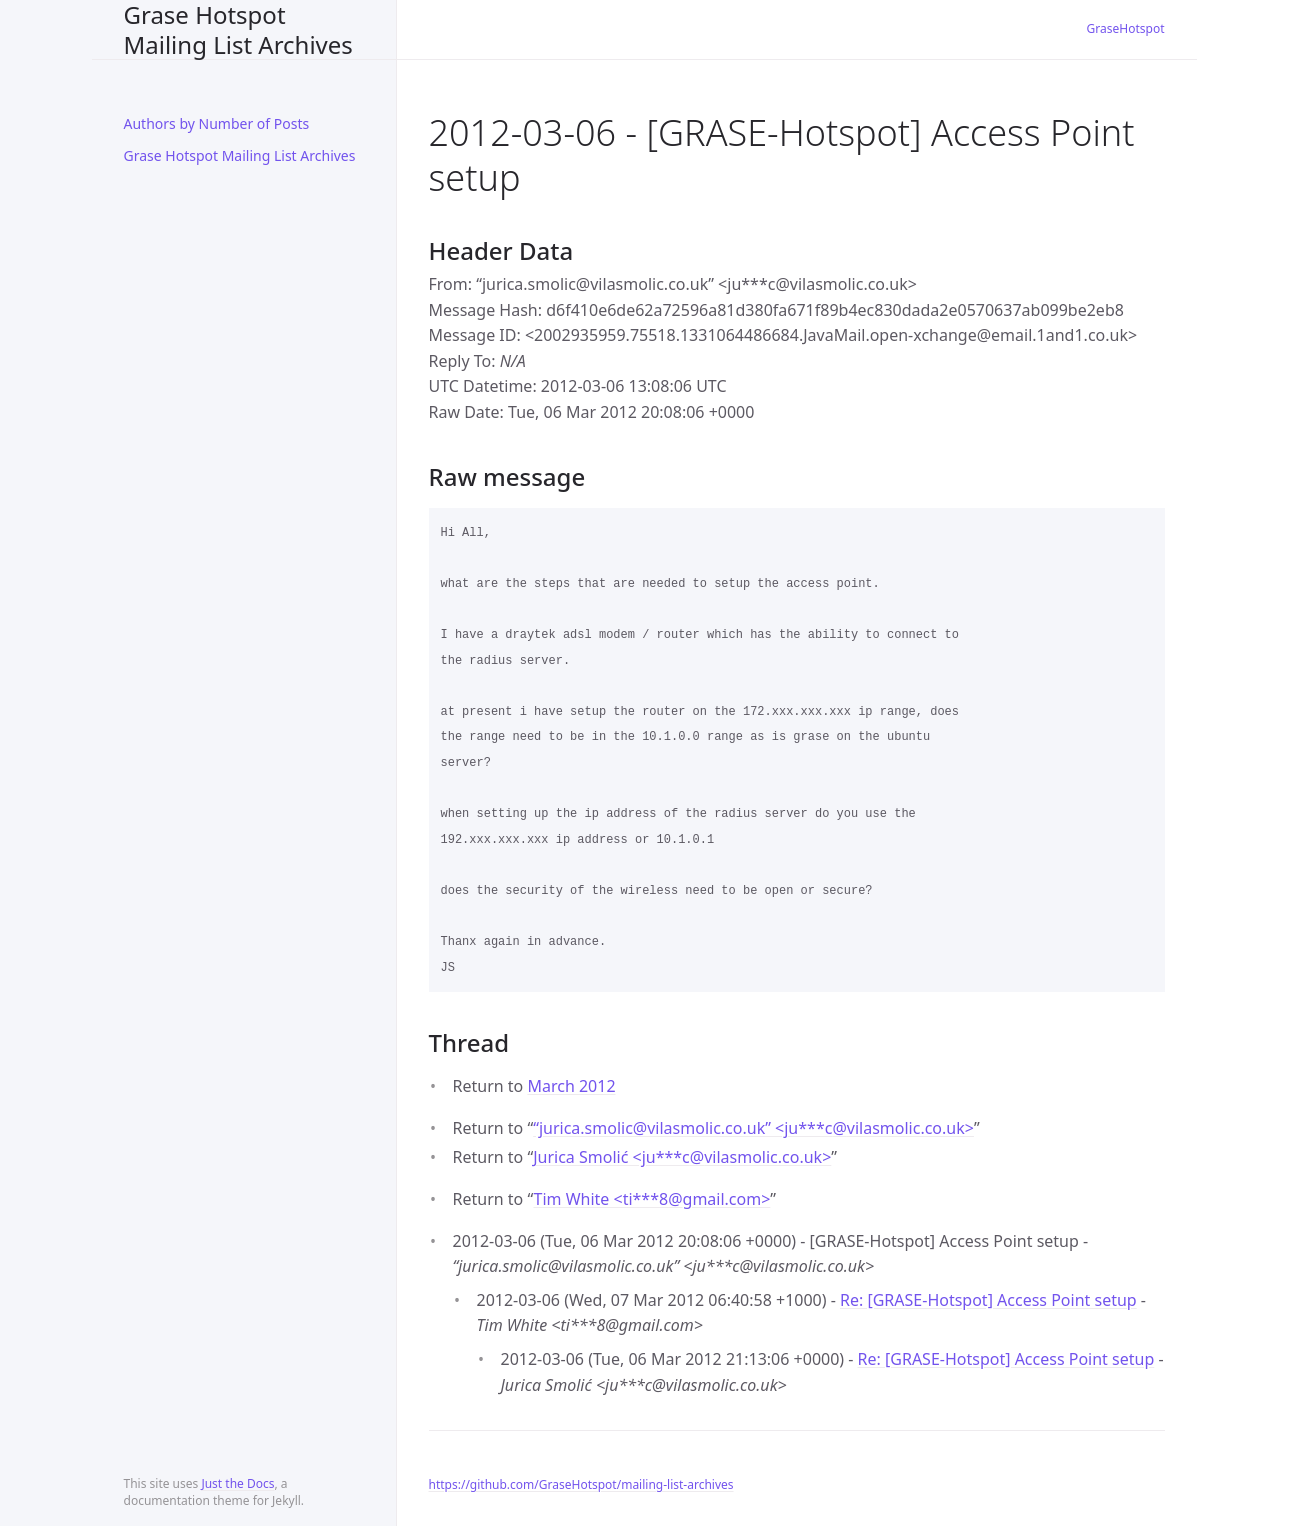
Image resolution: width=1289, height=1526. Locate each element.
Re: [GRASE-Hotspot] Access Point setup (988, 1300)
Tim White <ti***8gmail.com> (651, 1199)
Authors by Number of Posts (217, 123)
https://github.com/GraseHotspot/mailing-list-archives (581, 1484)
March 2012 (571, 1086)
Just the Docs (237, 1483)
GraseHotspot (1126, 28)
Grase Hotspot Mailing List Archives (238, 29)
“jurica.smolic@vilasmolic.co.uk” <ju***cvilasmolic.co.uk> (753, 1128)
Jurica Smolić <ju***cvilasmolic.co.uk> (682, 1157)
